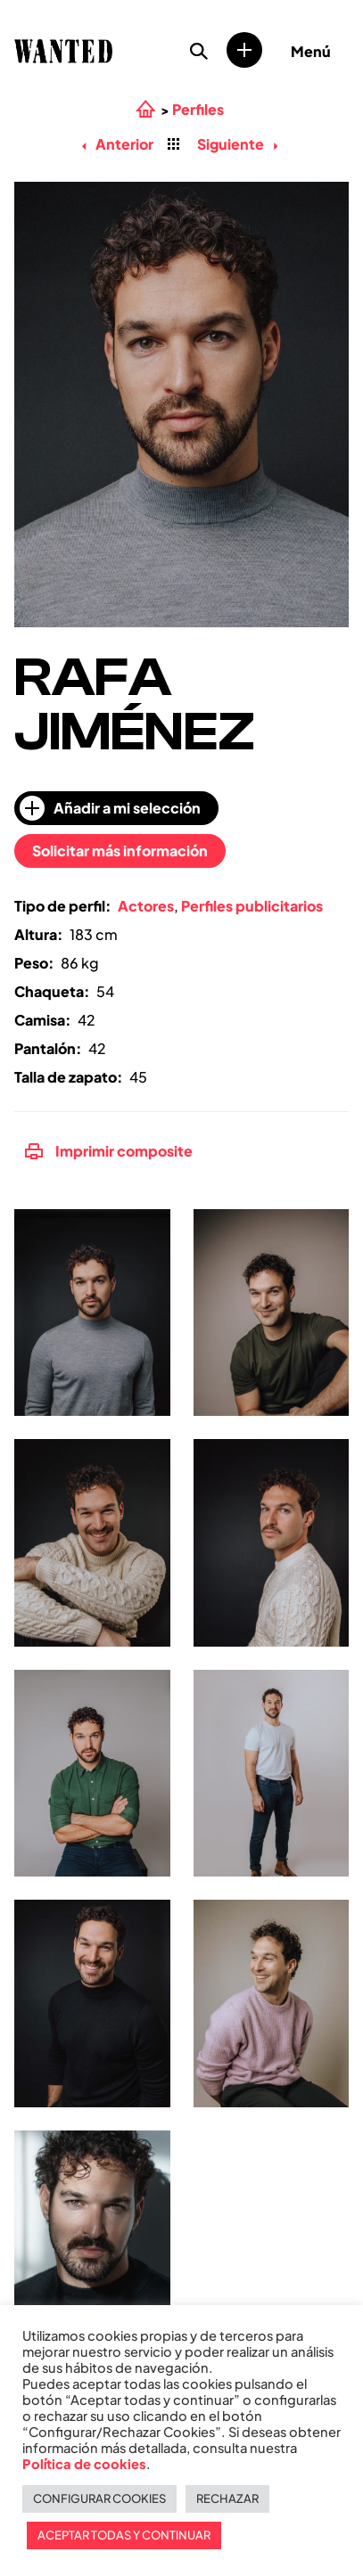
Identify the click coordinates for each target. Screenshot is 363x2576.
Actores (146, 905)
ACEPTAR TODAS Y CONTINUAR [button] (123, 2535)
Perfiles (198, 109)
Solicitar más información (120, 850)
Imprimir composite (109, 1150)
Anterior (117, 144)
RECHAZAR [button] (227, 2498)
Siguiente (237, 144)
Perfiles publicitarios (252, 905)
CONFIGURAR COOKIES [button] (99, 2498)
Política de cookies (84, 2464)
